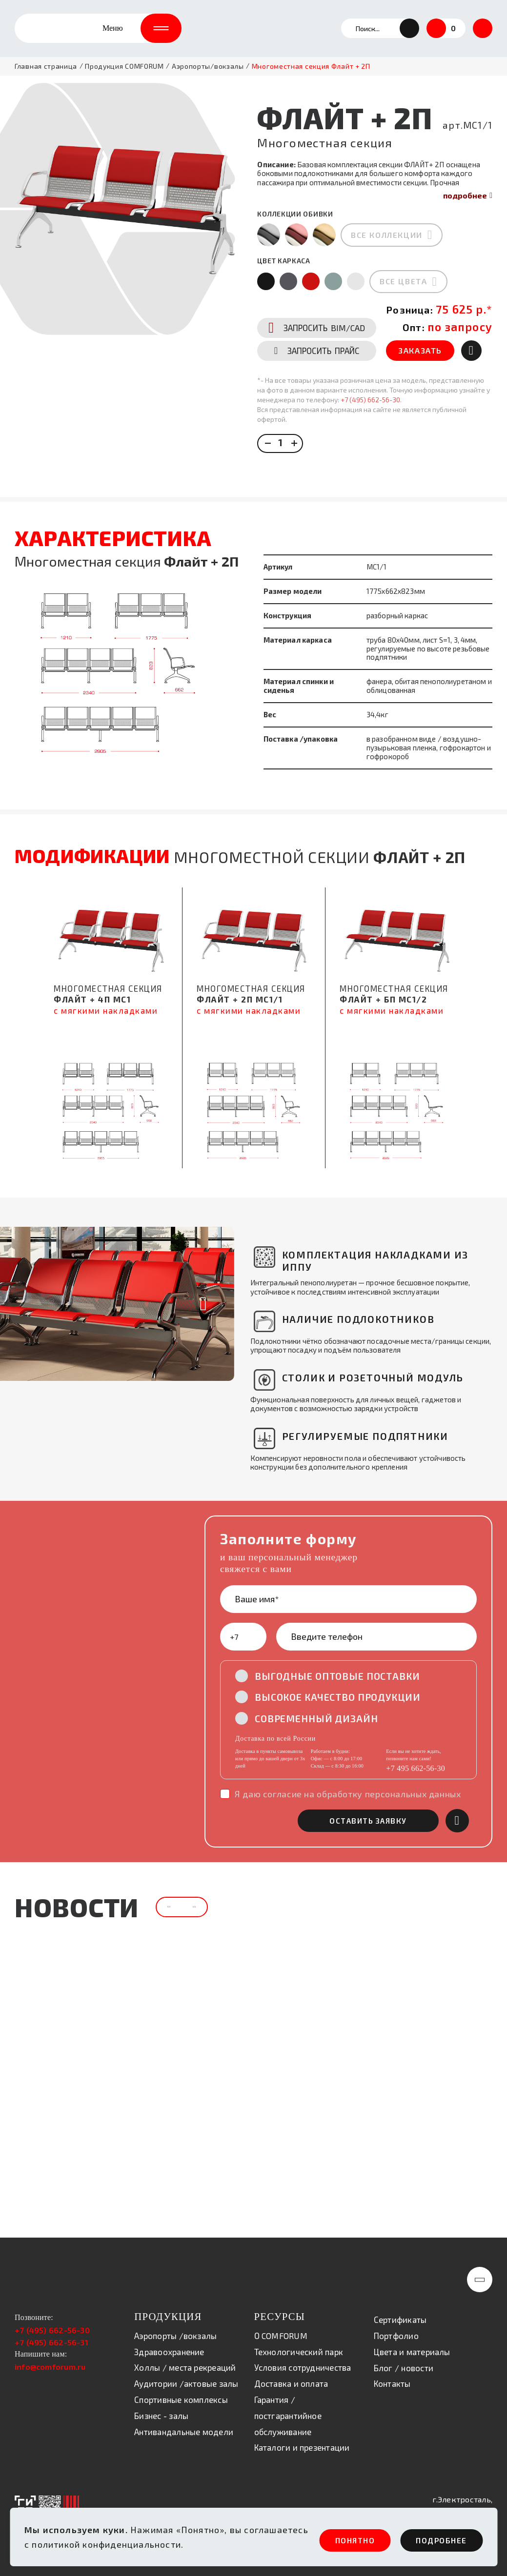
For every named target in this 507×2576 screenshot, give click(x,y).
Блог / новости (403, 2368)
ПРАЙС (315, 393)
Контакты (392, 2384)
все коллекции (383, 247)
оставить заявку (382, 1816)
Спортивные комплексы (181, 2400)
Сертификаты (400, 2320)
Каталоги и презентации (302, 2448)
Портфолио (396, 2336)
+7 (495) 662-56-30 (366, 442)
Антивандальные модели (183, 2432)
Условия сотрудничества (302, 2368)
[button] (409, 34)
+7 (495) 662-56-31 (51, 2343)
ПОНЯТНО (329, 2539)
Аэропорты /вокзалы (175, 2336)
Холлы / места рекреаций (185, 2368)
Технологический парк (299, 2352)
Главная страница (46, 77)
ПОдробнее (434, 2539)
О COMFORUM (280, 2336)
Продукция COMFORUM (124, 77)
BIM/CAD (314, 365)
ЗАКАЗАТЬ (420, 393)
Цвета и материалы (412, 2352)
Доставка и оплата (291, 2384)
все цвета (400, 294)
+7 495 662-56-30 (415, 1763)
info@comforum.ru (50, 2367)
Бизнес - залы (161, 2416)
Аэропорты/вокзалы (208, 77)
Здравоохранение (169, 2352)
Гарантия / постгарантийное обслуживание (288, 2417)
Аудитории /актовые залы (186, 2384)
